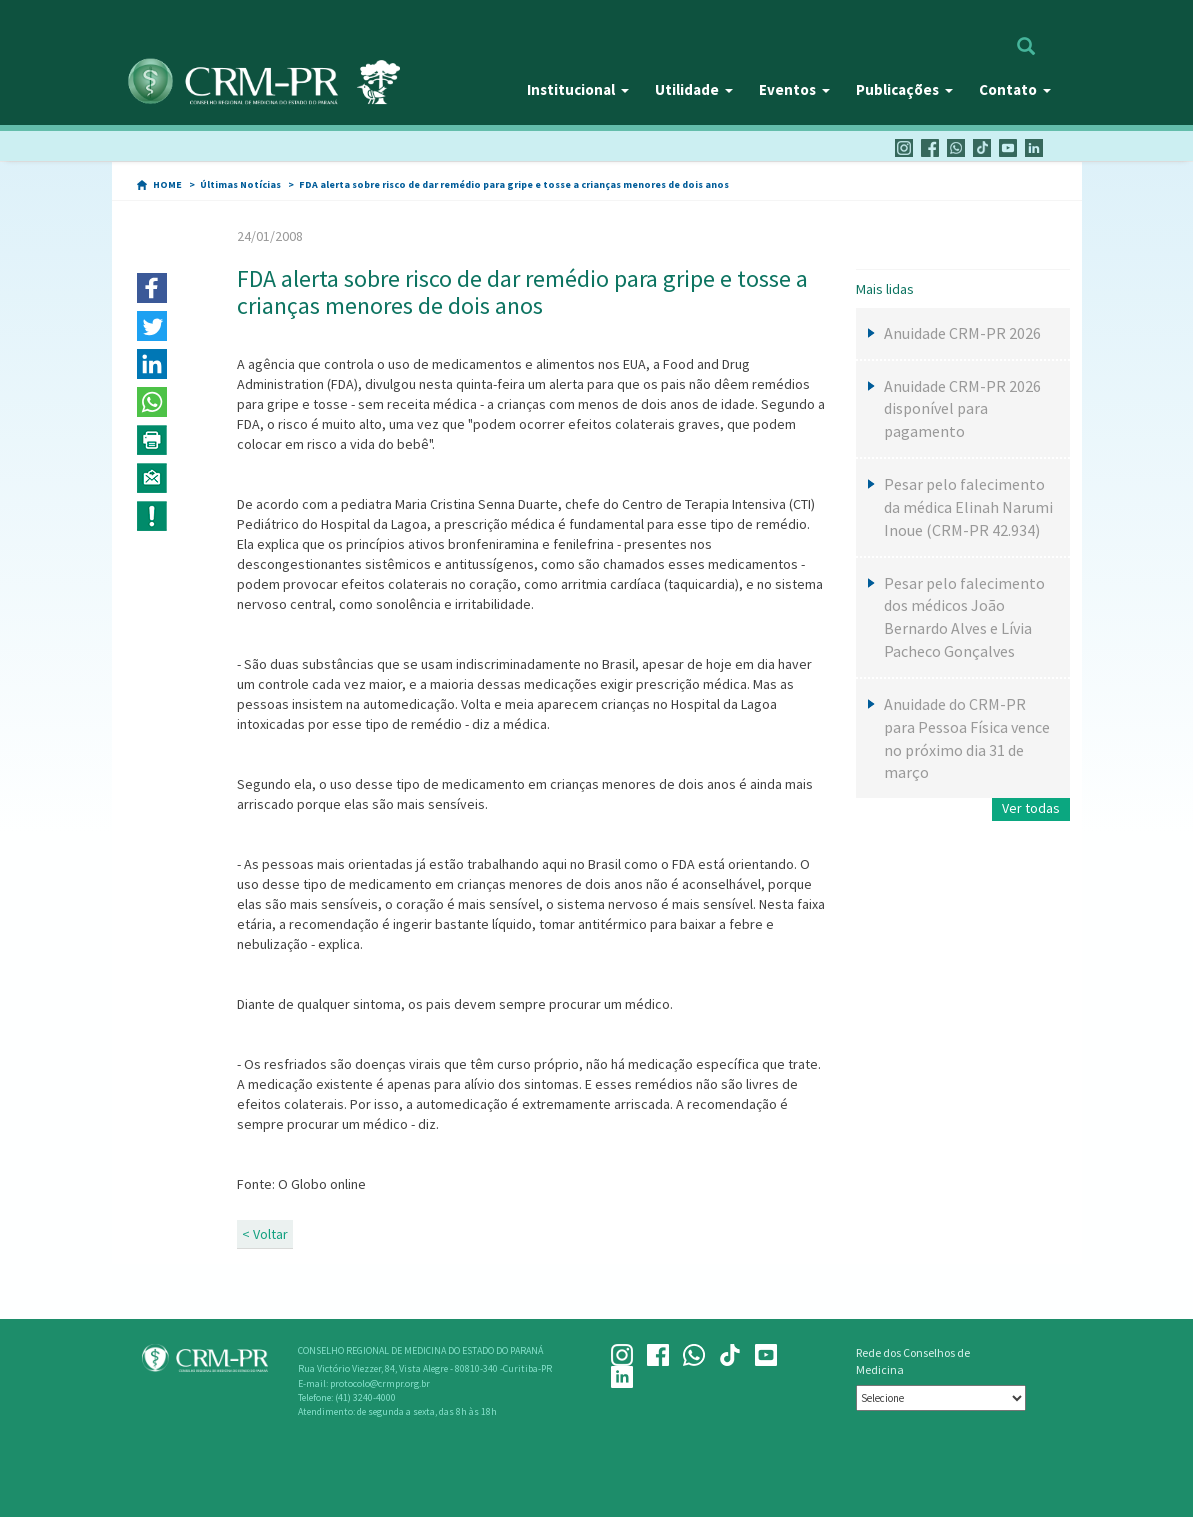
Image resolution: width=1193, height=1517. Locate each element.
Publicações (904, 89)
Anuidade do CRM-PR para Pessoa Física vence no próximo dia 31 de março (967, 738)
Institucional (578, 89)
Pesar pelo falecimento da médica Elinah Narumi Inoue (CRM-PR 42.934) (968, 507)
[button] (152, 288)
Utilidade (694, 89)
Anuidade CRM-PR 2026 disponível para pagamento (962, 409)
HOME (167, 184)
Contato (1015, 89)
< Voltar (265, 1234)
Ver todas (1031, 808)
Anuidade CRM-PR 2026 (962, 333)
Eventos (794, 89)
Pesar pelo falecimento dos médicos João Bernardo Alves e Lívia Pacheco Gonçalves (964, 617)
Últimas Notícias (240, 184)
